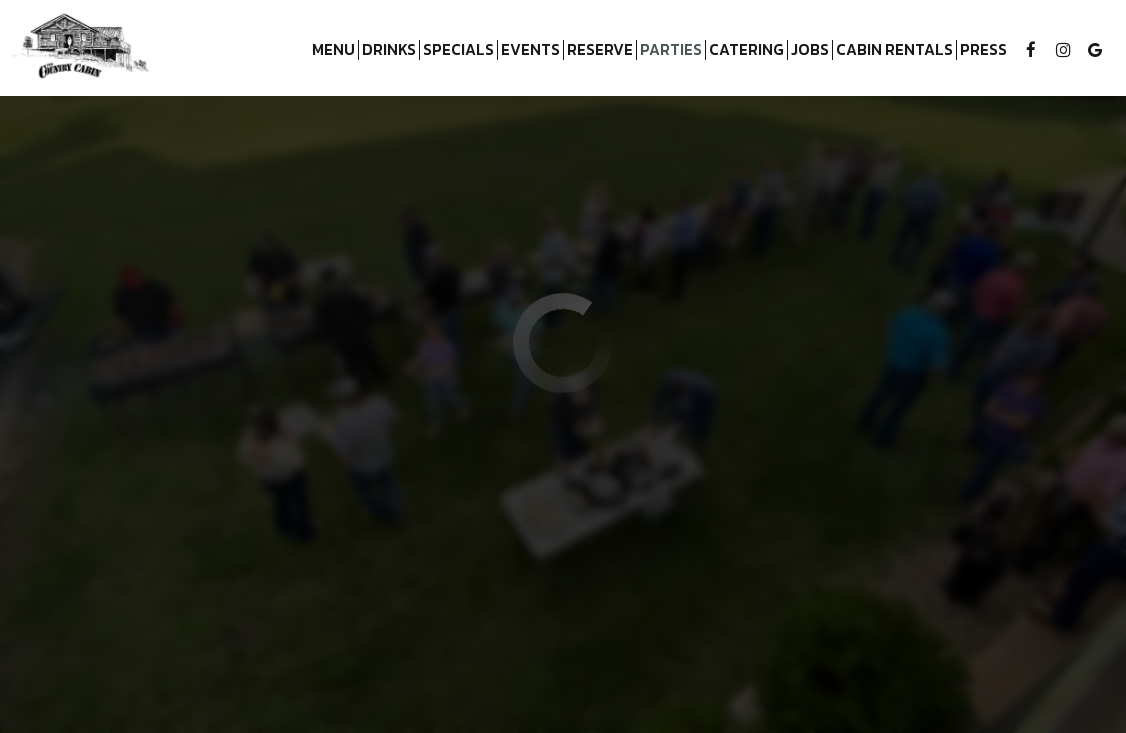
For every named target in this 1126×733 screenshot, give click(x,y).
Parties (671, 50)
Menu (333, 50)
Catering (746, 50)
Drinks (389, 50)
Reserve (600, 50)
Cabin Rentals (893, 50)
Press (983, 50)
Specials (458, 50)
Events (530, 50)
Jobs (810, 50)
